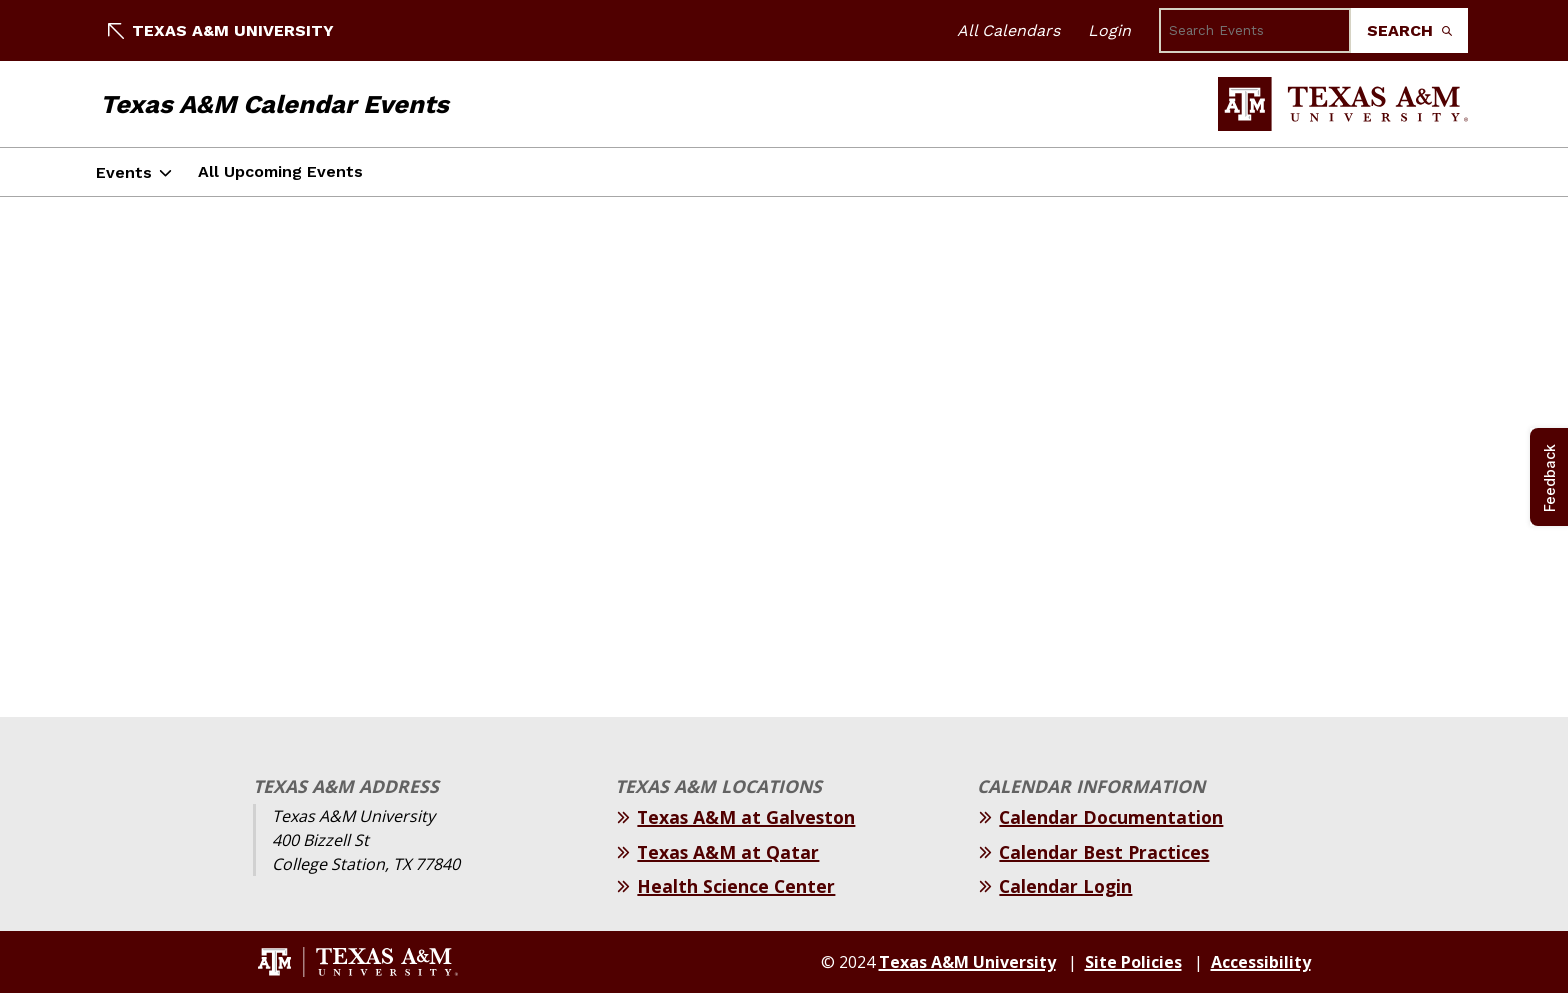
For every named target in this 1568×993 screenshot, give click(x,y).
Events (124, 172)
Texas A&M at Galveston (746, 817)
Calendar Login (1065, 886)
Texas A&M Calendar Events (274, 104)
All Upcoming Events (280, 171)
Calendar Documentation (1111, 817)
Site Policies (1133, 962)
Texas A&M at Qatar (728, 852)
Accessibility (1261, 962)
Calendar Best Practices (1104, 852)
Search (1409, 30)
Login (1109, 30)
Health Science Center (736, 886)
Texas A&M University (221, 30)
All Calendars (1008, 30)
